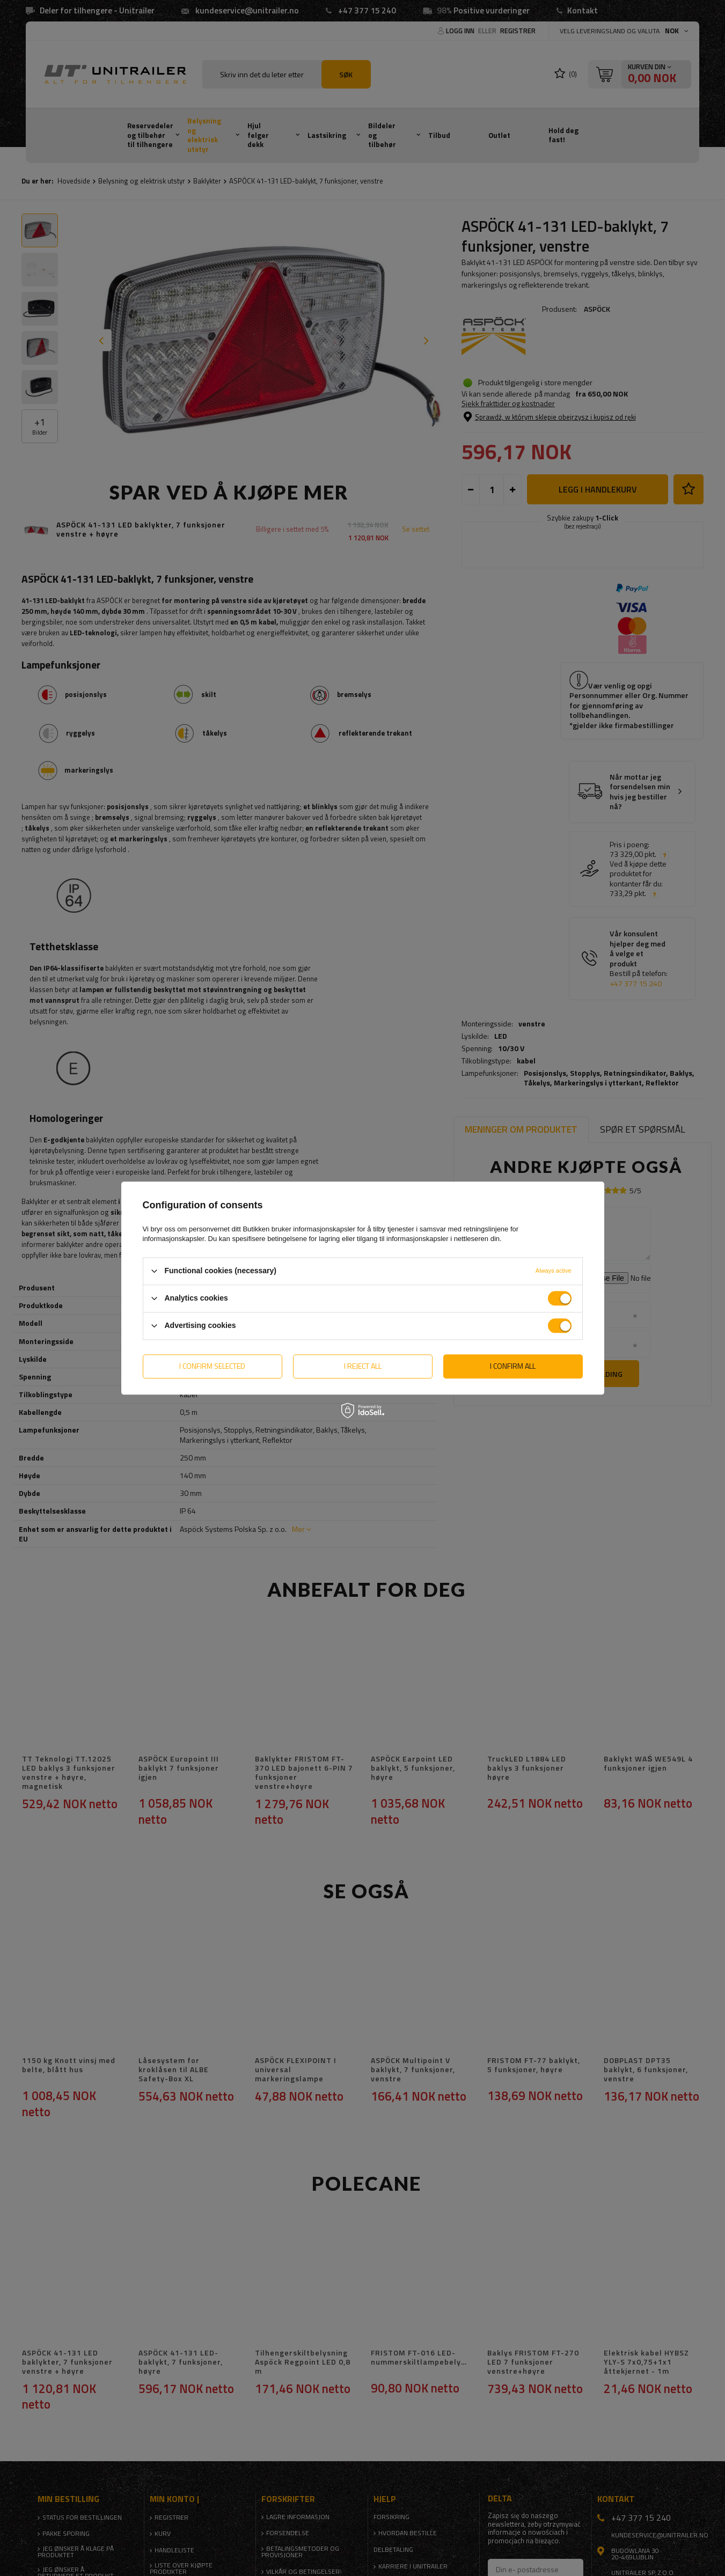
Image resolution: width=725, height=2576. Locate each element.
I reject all (363, 1365)
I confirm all (513, 1365)
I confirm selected (212, 1365)
